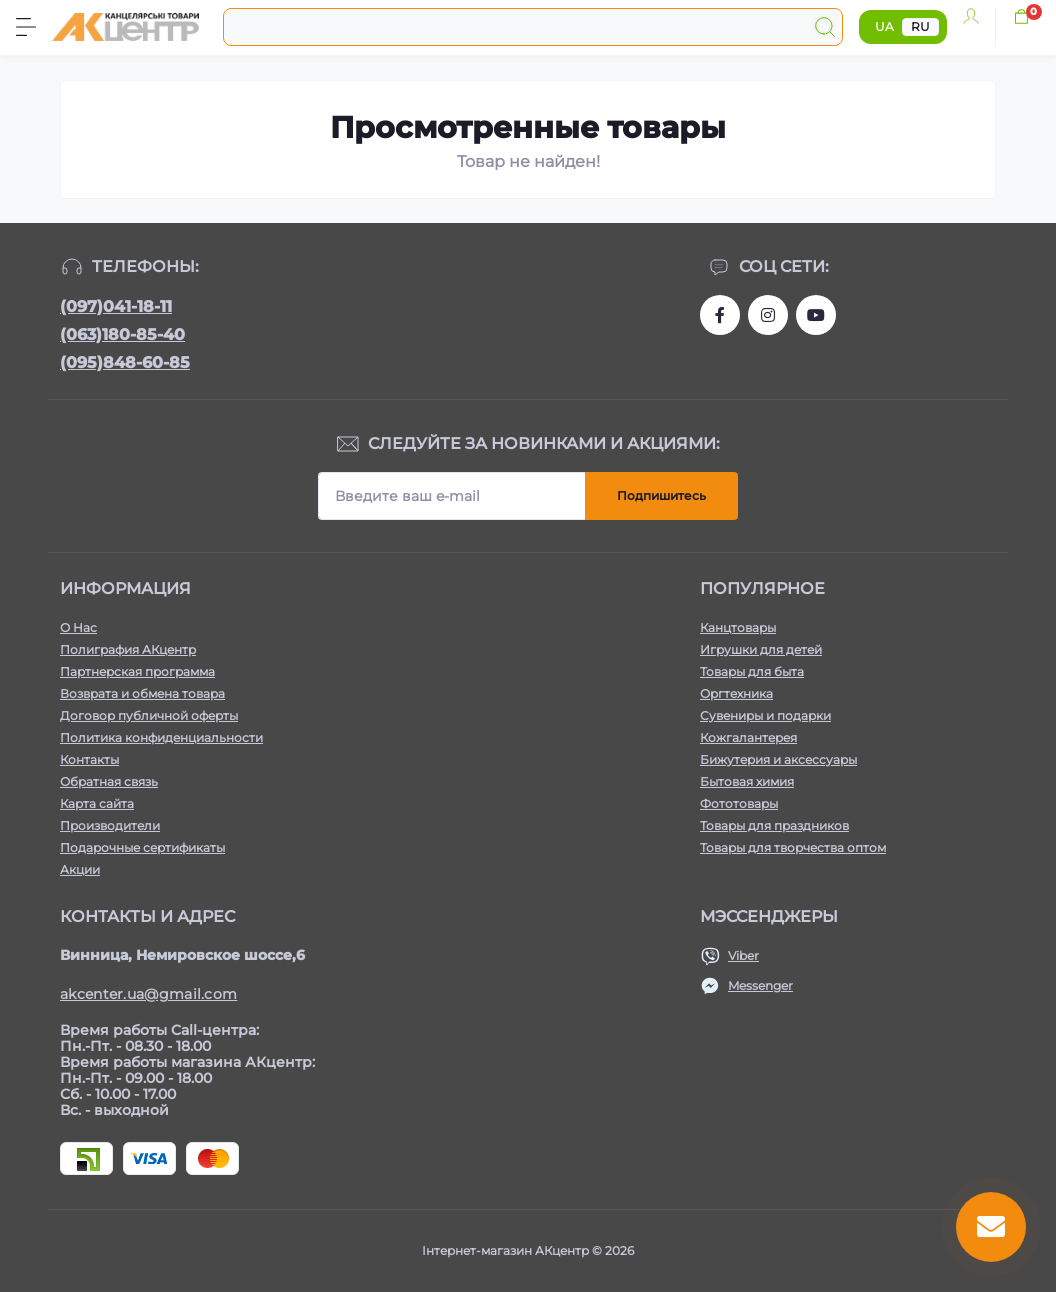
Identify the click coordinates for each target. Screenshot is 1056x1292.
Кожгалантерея (748, 737)
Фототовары (739, 803)
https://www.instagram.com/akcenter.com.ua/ (768, 315)
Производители (110, 825)
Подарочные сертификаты (142, 847)
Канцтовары (738, 627)
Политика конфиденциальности (161, 737)
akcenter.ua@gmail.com (148, 994)
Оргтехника (736, 693)
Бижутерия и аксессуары (778, 759)
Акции (80, 869)
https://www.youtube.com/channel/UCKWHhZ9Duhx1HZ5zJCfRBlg (816, 315)
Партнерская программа (137, 671)
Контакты (89, 759)
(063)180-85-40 (122, 334)
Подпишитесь (661, 495)
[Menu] (26, 27)
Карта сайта (97, 803)
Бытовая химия (747, 781)
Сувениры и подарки (765, 715)
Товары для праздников (774, 825)
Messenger (760, 985)
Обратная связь (109, 781)
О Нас (78, 627)
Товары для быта (752, 671)
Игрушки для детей (761, 649)
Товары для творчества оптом (793, 847)
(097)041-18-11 (116, 306)
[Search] (825, 27)
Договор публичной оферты (149, 715)
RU (920, 26)
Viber (743, 955)
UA (884, 26)
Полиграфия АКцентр (128, 649)
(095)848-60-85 (125, 362)
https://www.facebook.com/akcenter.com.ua (720, 315)
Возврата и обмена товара (142, 693)
